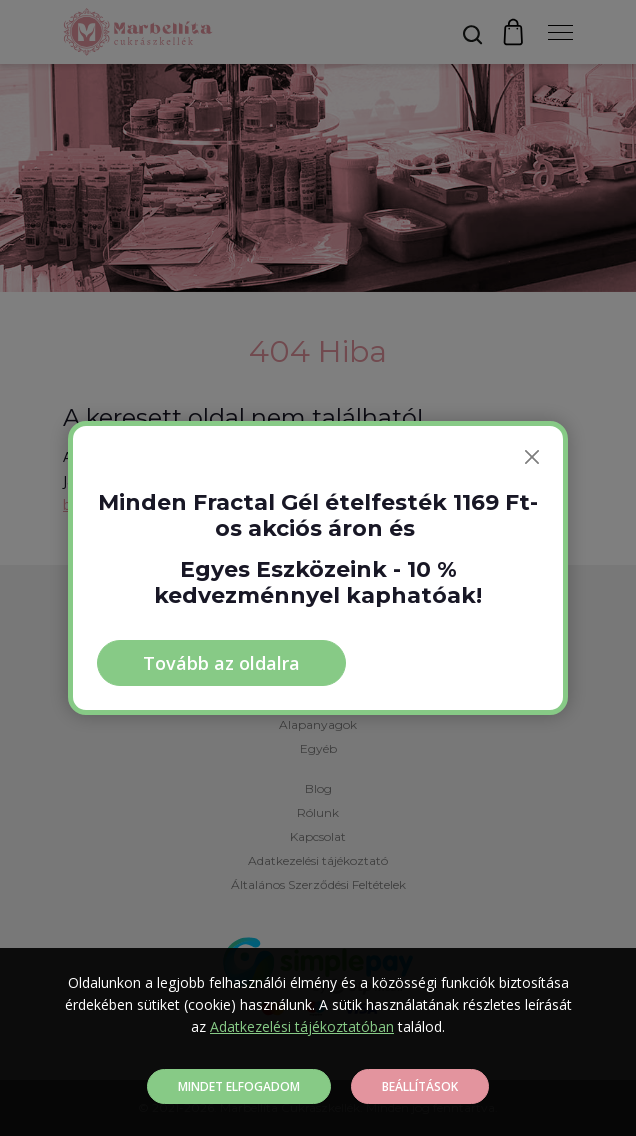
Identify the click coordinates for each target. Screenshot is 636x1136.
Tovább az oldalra (221, 663)
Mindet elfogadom (239, 1086)
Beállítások (420, 1086)
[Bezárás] (532, 457)
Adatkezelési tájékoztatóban (302, 1026)
